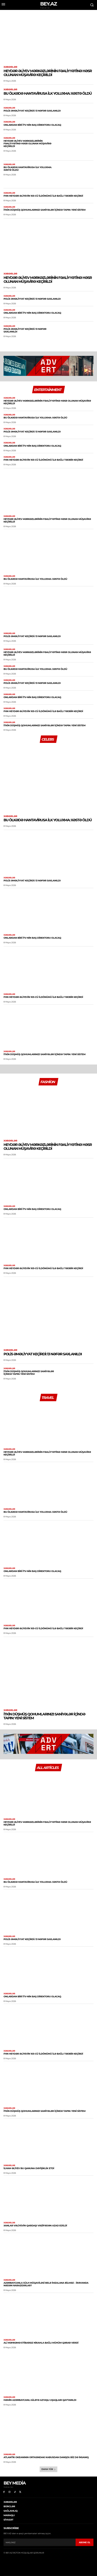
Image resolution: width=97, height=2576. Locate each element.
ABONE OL (84, 2542)
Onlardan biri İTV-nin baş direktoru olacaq (32, 124)
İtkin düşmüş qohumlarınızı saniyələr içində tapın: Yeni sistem (44, 209)
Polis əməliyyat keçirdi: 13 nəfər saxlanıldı (32, 110)
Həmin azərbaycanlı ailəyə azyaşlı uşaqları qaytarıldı (40, 2400)
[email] (40, 2542)
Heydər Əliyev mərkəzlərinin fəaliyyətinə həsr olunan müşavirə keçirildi (48, 73)
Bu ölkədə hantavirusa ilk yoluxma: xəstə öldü (48, 93)
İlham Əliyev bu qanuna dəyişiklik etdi (29, 2168)
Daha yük (48, 2469)
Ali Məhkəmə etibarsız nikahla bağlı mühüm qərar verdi (41, 2342)
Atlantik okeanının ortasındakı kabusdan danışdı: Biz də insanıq (46, 2457)
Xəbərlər (10, 67)
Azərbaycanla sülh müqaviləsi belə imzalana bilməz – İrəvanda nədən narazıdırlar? (46, 2284)
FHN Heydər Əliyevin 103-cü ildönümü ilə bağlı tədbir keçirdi (43, 195)
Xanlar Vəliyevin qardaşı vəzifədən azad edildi (35, 2225)
